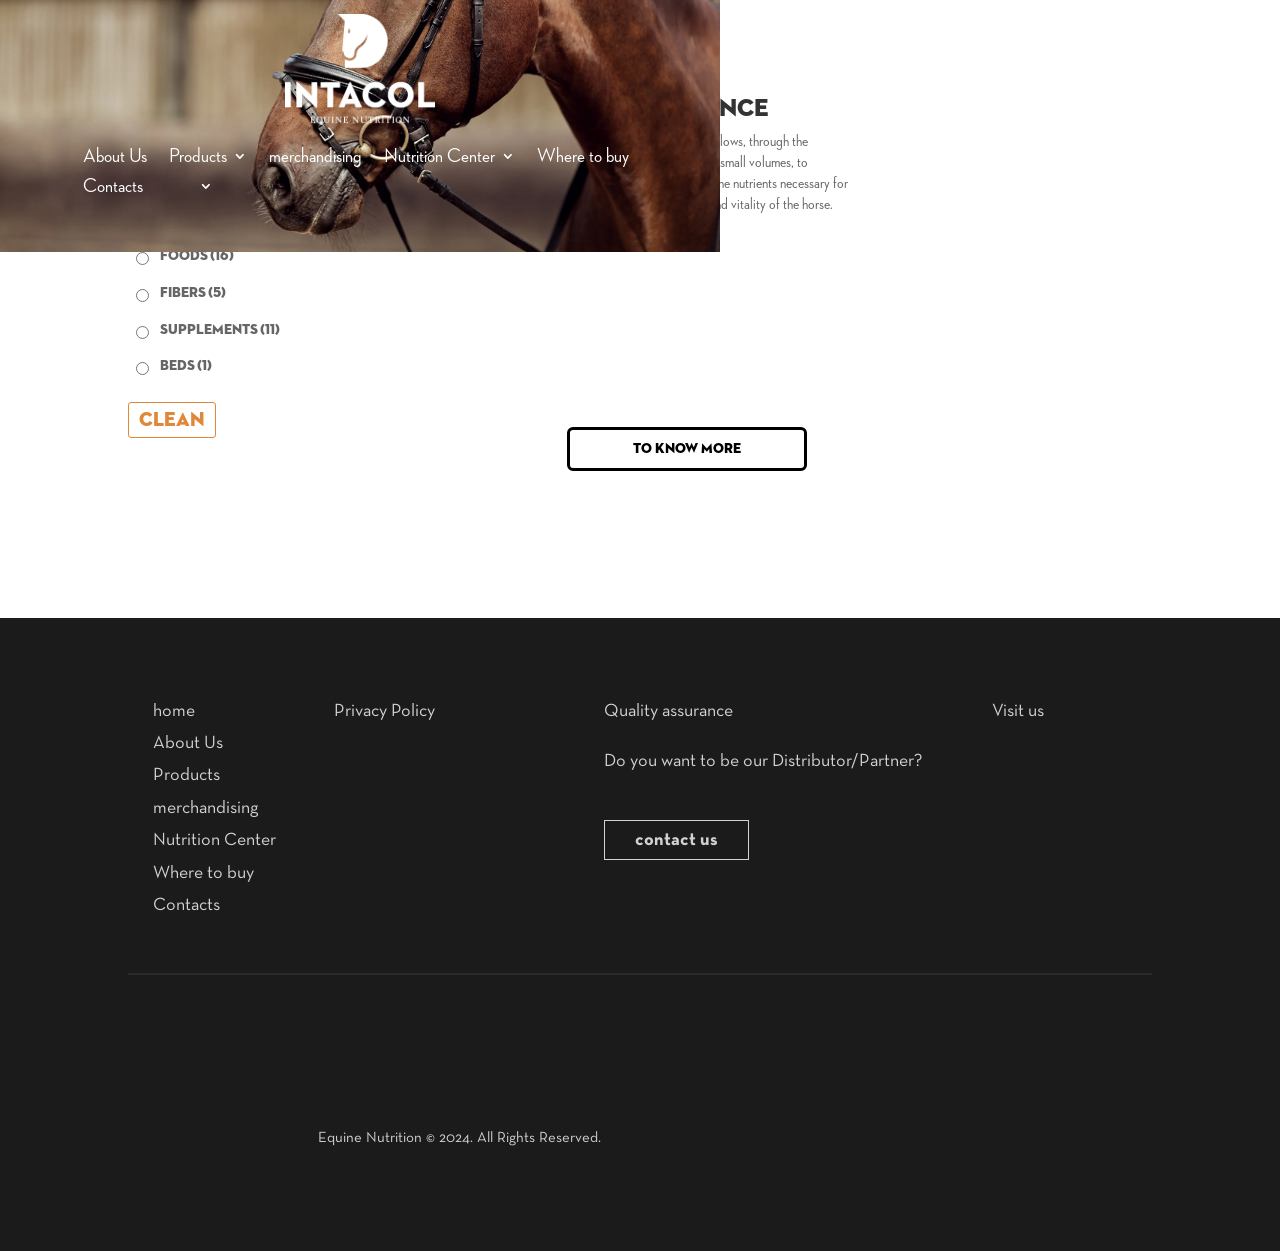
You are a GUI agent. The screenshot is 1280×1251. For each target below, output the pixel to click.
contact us (676, 840)
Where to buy (583, 157)
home (174, 711)
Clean (172, 420)
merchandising (315, 157)
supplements (220, 330)
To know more (687, 449)
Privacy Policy (384, 711)
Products (198, 157)
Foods (197, 256)
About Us (115, 157)
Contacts (113, 187)
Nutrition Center (439, 157)
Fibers (193, 293)
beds (186, 366)
